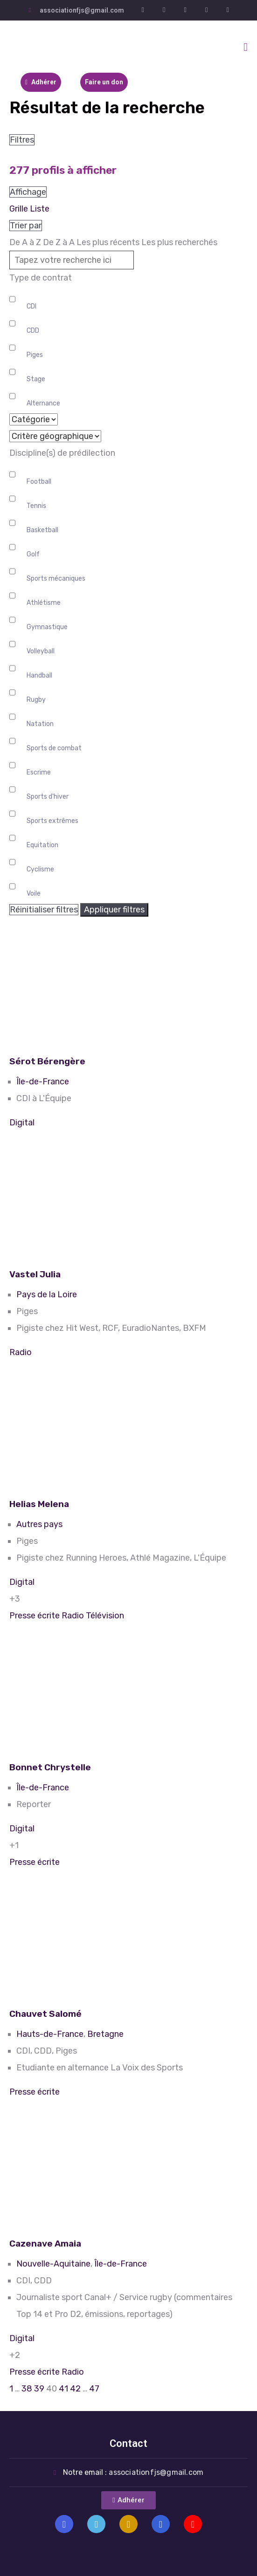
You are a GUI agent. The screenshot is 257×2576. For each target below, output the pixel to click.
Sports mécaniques (56, 578)
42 (75, 2389)
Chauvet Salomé (45, 2013)
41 (63, 2389)
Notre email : (133, 2472)
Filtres (22, 140)
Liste (39, 209)
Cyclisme (40, 869)
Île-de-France (42, 1081)
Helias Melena (39, 1504)
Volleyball (41, 651)
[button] (128, 2500)
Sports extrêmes (52, 821)
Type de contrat (40, 278)
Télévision (105, 1615)
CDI (31, 306)
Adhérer (40, 82)
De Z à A (59, 242)
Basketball (42, 530)
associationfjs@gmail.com (82, 10)
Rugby (36, 700)
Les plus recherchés (179, 242)
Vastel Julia (35, 1274)
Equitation (42, 845)
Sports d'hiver (48, 797)
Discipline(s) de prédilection (62, 453)
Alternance (43, 403)
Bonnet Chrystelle (50, 1767)
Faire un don (104, 82)
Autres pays (39, 1524)
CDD (33, 331)
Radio (20, 1352)
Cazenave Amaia (45, 2243)
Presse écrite (34, 1615)
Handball (39, 675)
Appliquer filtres (114, 909)
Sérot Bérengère (47, 1061)
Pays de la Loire (46, 1294)
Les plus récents (107, 242)
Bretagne (105, 2034)
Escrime (39, 772)
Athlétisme (44, 603)
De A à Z (25, 242)
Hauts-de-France (49, 2034)
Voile (34, 893)
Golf (33, 554)
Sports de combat (54, 748)
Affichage (28, 192)
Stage (36, 379)
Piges (35, 355)
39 (39, 2389)
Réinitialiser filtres (44, 909)
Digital (22, 1122)
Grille (18, 209)
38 (26, 2389)
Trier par (26, 225)
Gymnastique (47, 627)
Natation (40, 724)
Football (39, 482)
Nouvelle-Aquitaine (53, 2264)
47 (94, 2389)
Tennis (36, 506)
